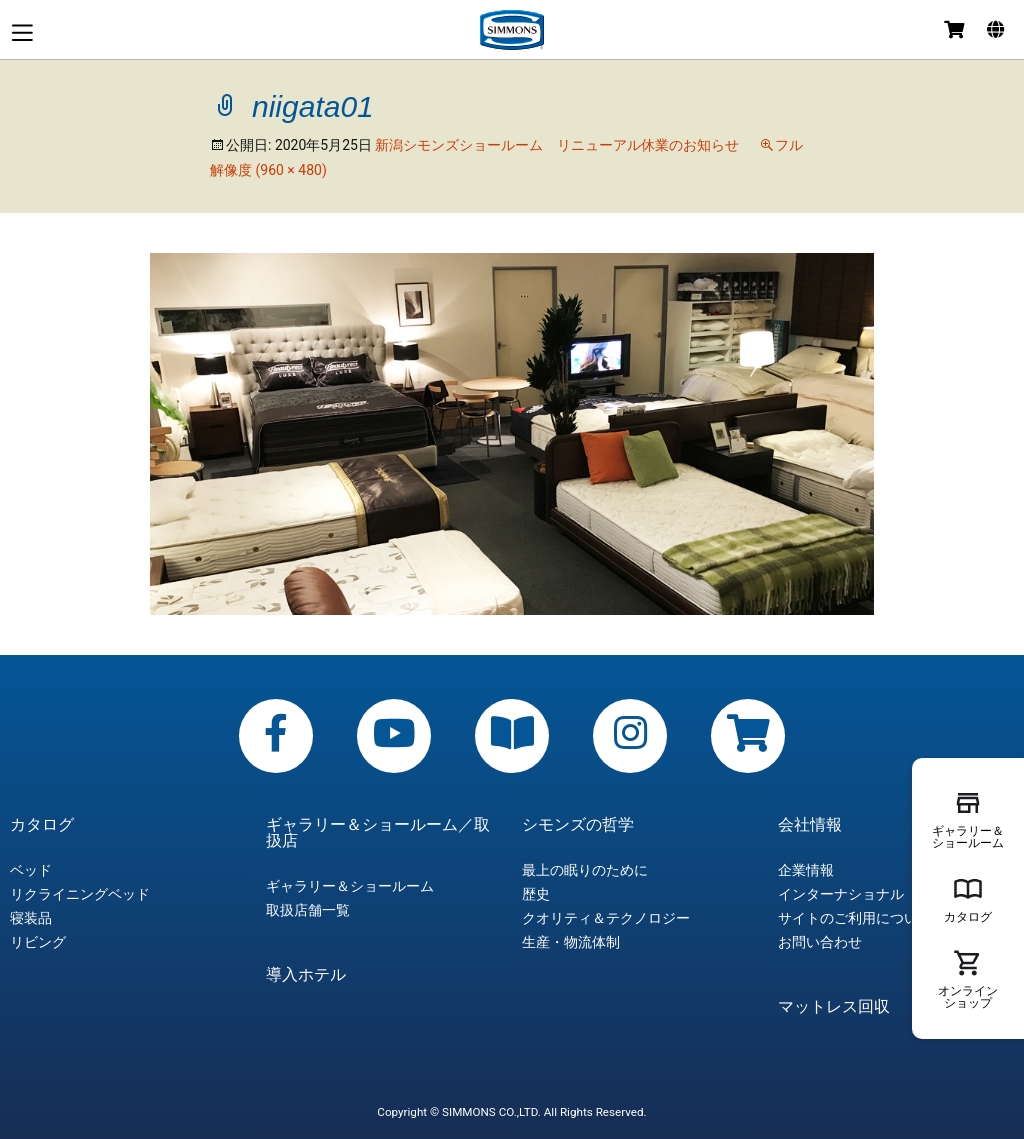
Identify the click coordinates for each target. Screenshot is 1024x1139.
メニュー (22, 32)
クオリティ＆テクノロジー (606, 918)
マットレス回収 (834, 1007)
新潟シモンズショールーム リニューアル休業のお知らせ (557, 145)
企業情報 (806, 870)
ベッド (31, 870)
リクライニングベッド (80, 894)
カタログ (42, 825)
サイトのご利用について (855, 918)
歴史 (536, 894)
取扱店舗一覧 (308, 910)
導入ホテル (306, 975)
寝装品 (31, 918)
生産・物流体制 (571, 942)
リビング (38, 942)
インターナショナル (841, 894)
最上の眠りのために (585, 870)
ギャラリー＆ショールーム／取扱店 (378, 833)
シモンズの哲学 (578, 825)
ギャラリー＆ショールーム (350, 886)
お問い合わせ (820, 942)
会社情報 (810, 825)
